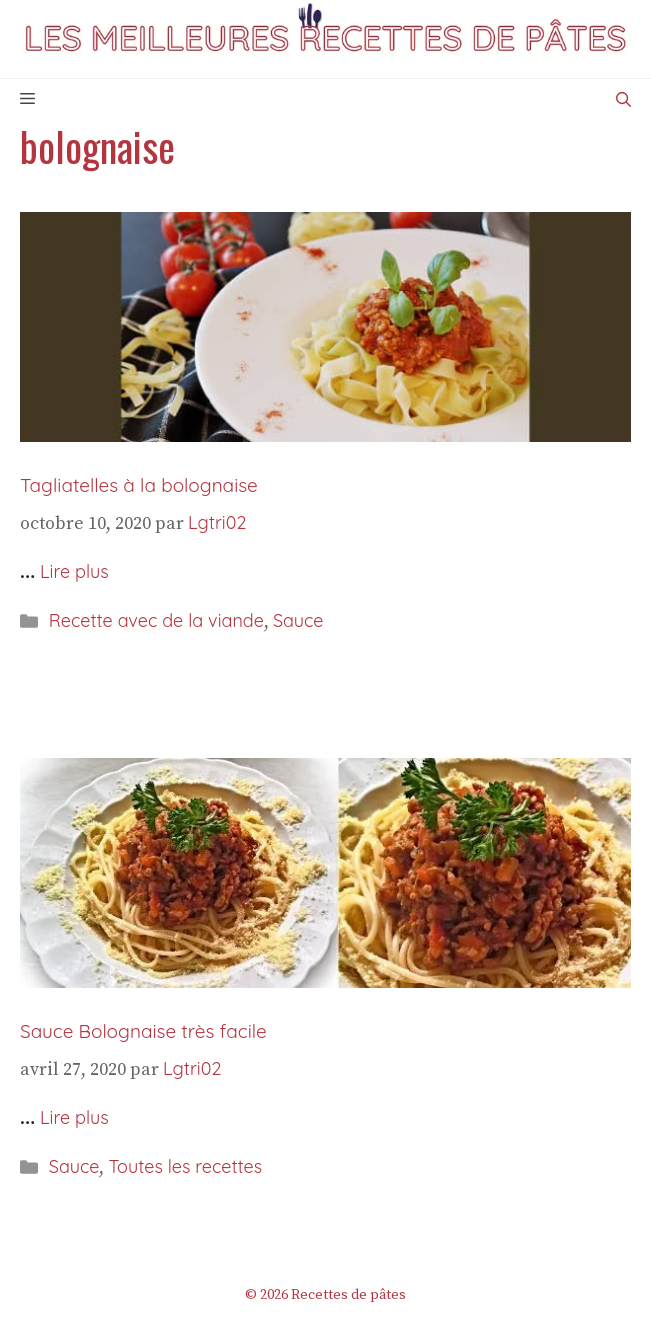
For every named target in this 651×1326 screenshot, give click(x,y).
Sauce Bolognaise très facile (143, 1031)
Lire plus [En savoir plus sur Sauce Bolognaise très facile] (74, 1117)
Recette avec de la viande (156, 620)
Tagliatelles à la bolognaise (139, 485)
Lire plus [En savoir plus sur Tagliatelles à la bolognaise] (74, 571)
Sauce (298, 620)
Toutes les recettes (185, 1166)
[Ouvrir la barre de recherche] (623, 99)
